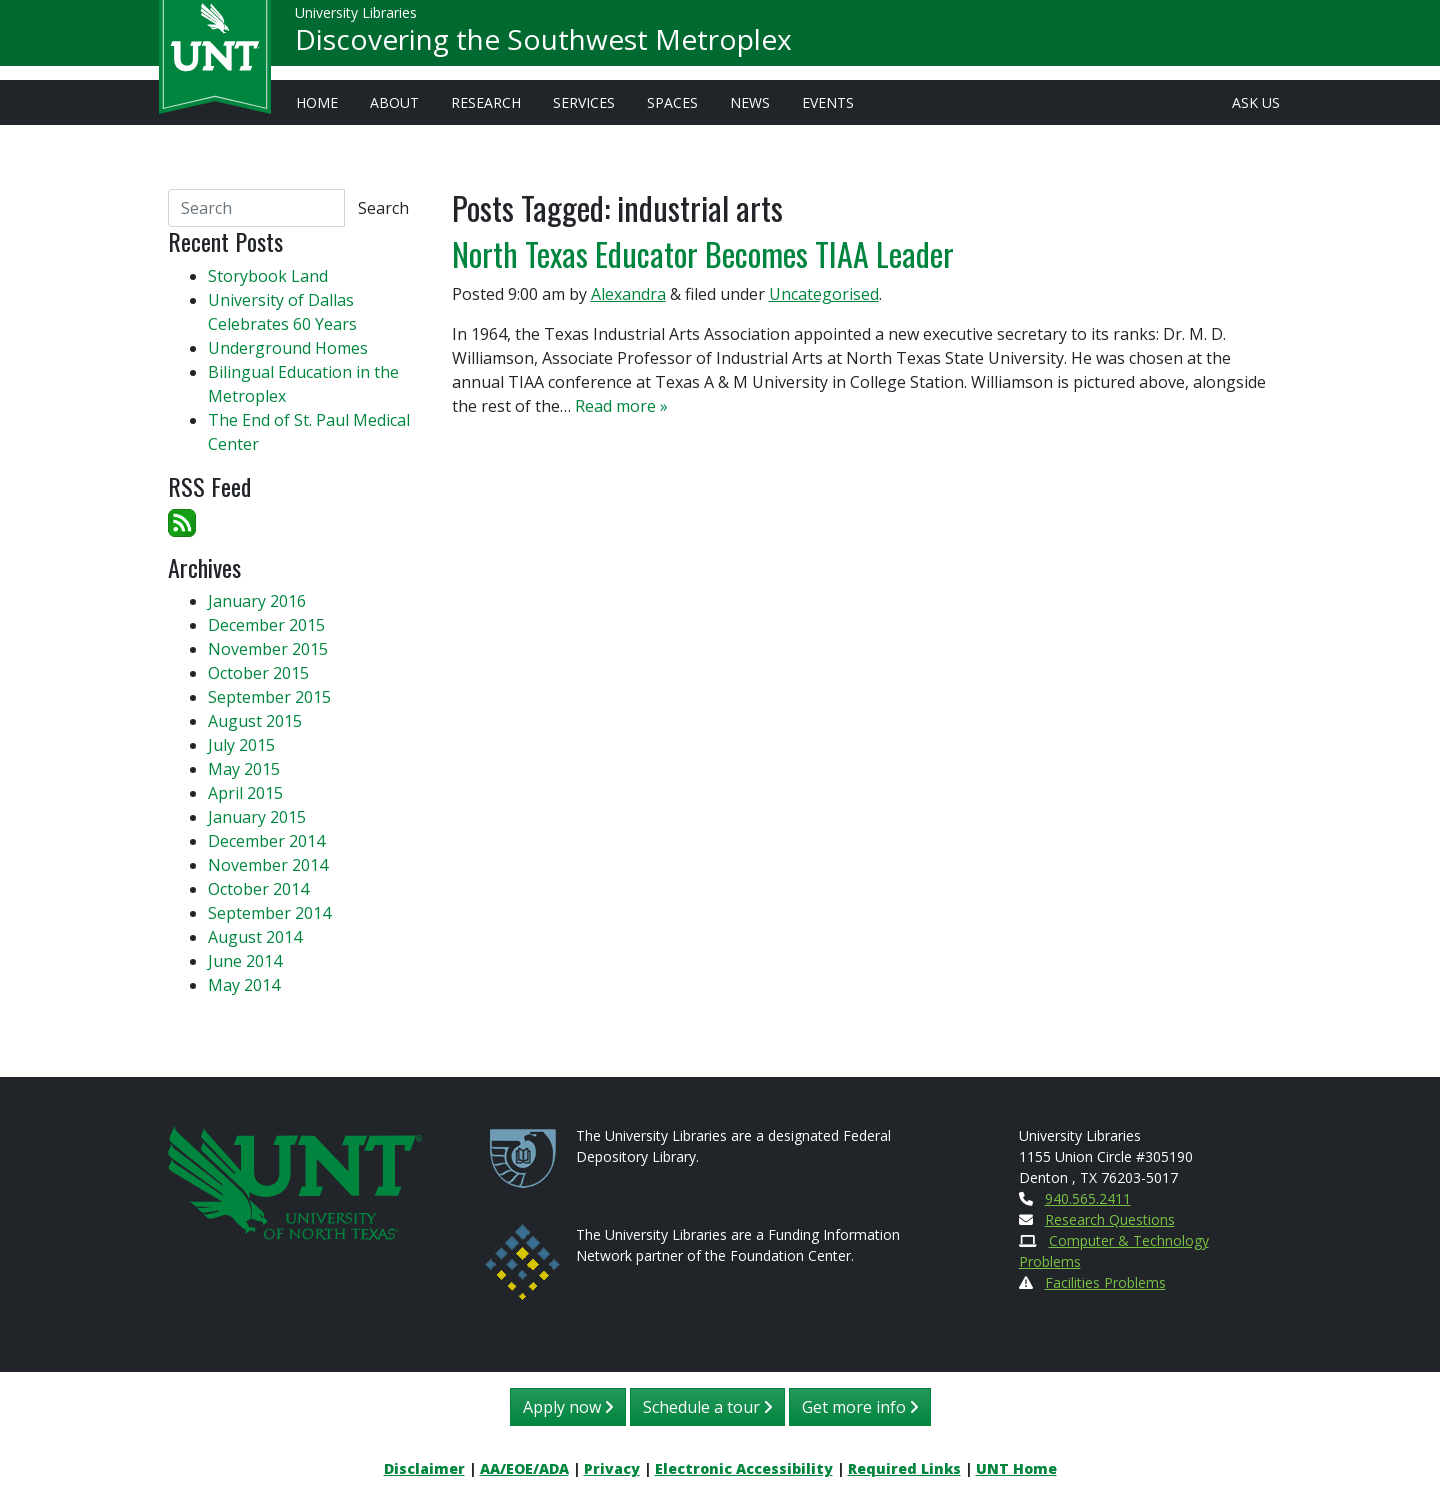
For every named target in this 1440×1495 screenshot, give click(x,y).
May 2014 (244, 985)
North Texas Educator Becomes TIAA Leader (703, 253)
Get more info (860, 1407)
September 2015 (269, 697)
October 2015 (258, 673)
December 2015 (266, 625)
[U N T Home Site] (295, 1180)
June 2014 (245, 961)
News (750, 102)
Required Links (904, 1468)
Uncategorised (824, 294)
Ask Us (1256, 102)
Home (317, 102)
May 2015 (244, 769)
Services (584, 102)
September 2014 (269, 913)
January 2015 (257, 817)
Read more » (621, 406)
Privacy (612, 1468)
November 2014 (268, 865)
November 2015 (268, 649)
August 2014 (255, 937)
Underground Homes (288, 348)
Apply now (568, 1407)
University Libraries (356, 19)
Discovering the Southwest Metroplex (543, 46)
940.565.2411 (1088, 1198)
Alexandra (628, 294)
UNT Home (1016, 1468)
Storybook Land (268, 276)
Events (828, 102)
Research (486, 102)
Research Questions (1110, 1219)
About (394, 102)
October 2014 (258, 889)
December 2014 (266, 841)
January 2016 (257, 601)
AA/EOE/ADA (524, 1468)
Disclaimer (424, 1468)
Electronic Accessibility (744, 1468)
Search (383, 208)
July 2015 (241, 745)
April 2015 (245, 793)
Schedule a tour (707, 1407)
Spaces (672, 102)
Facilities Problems (1105, 1282)
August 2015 (255, 721)
